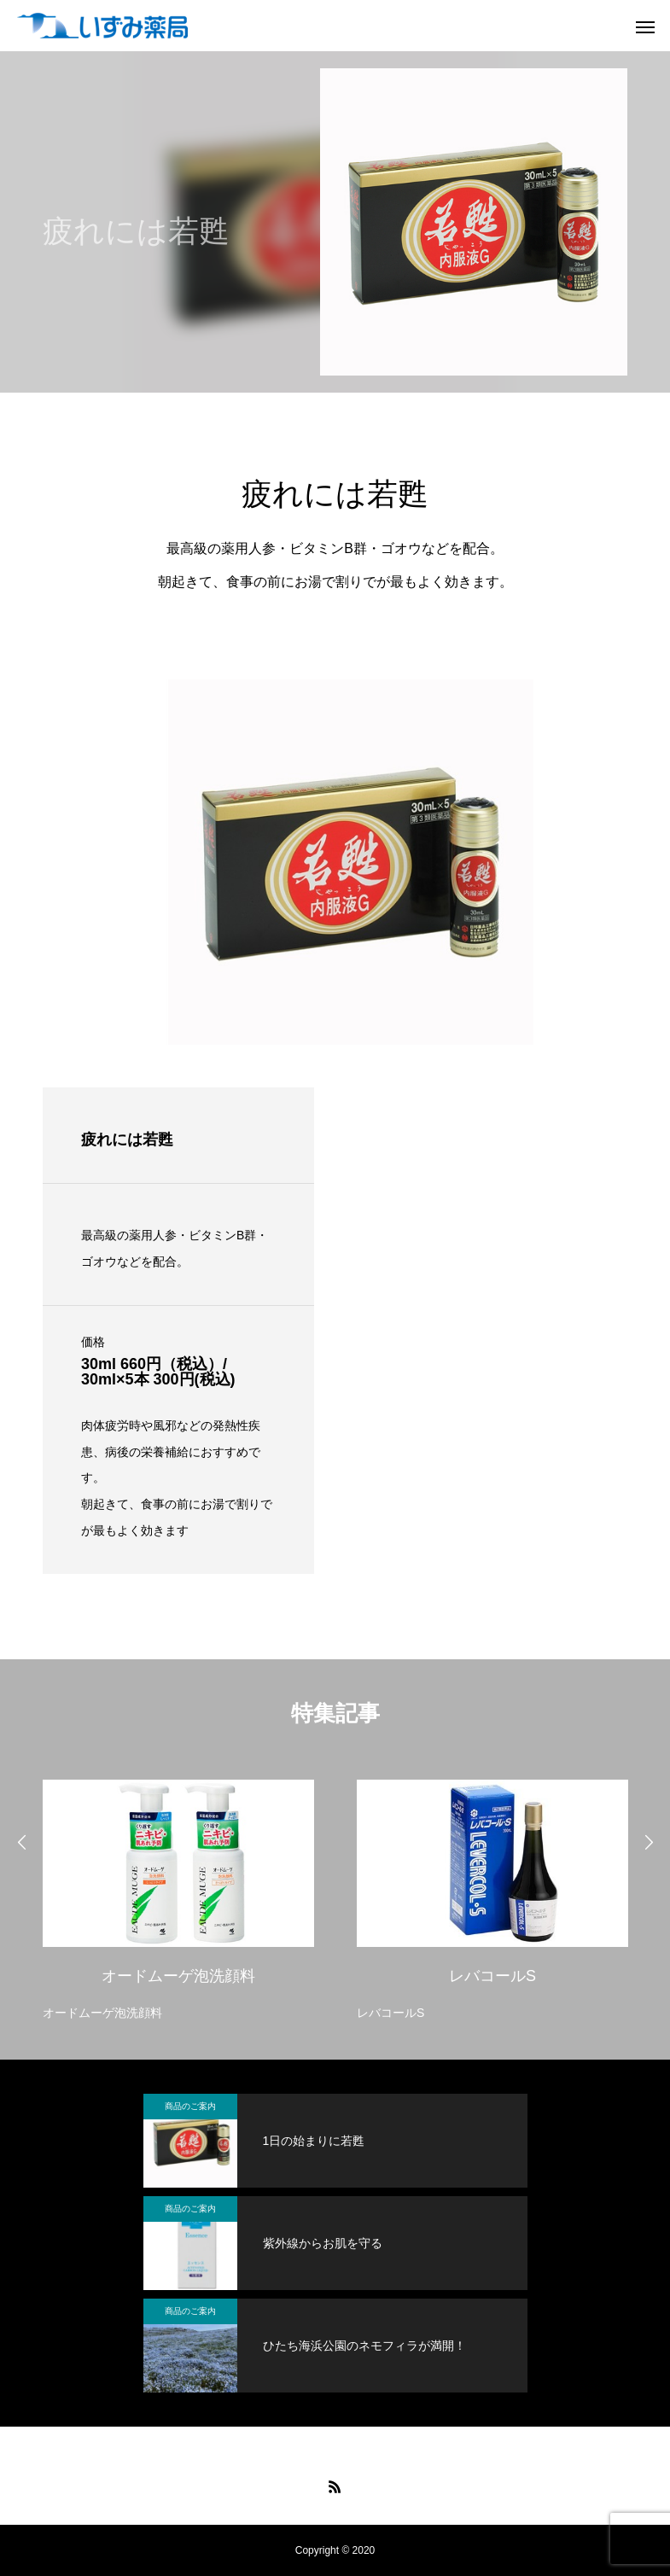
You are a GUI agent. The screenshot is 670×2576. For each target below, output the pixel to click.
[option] (178, 1896)
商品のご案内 (190, 2106)
